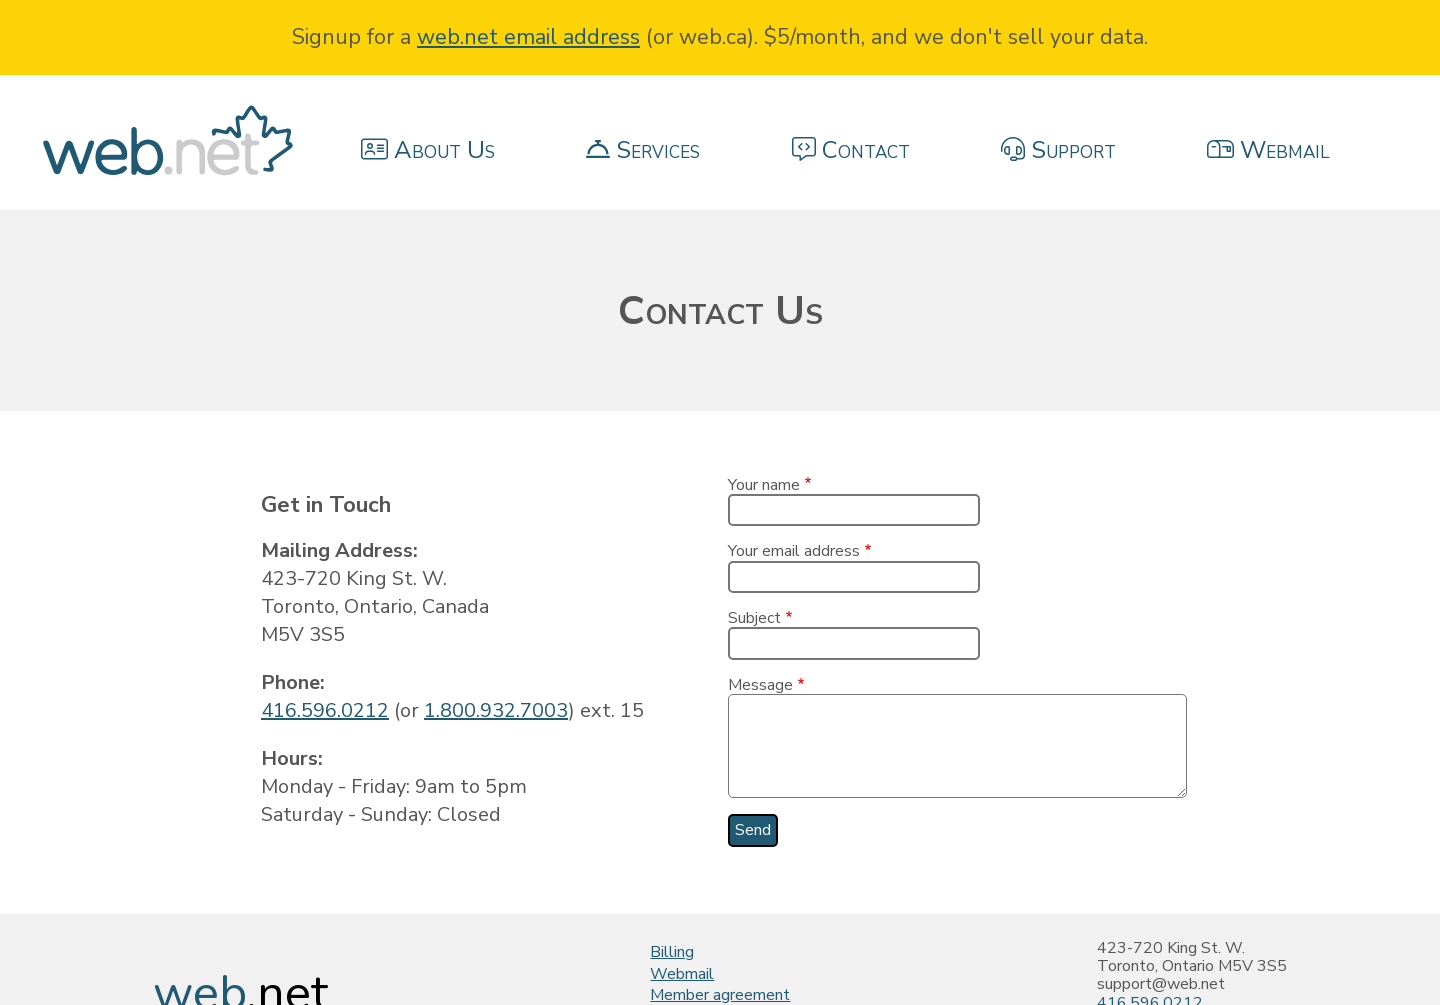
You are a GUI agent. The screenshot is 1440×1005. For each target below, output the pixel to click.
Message (760, 685)
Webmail (682, 974)
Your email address (794, 551)
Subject (754, 618)
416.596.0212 (325, 710)
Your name (764, 485)
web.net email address (528, 37)
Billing (672, 952)
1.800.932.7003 (496, 710)
